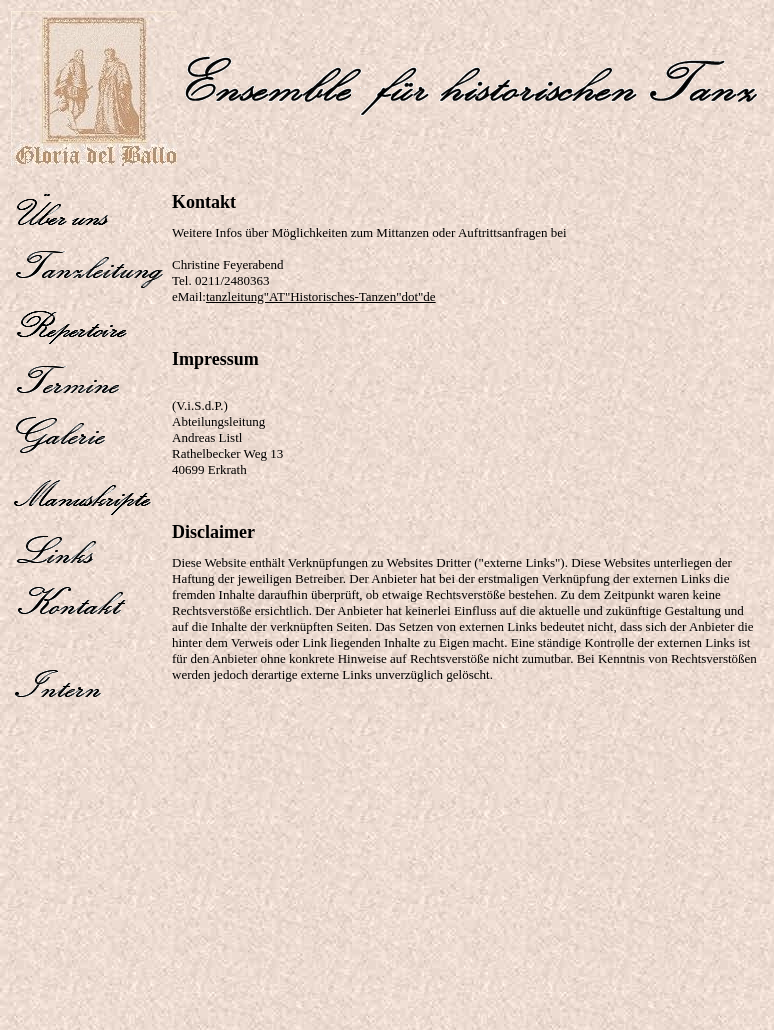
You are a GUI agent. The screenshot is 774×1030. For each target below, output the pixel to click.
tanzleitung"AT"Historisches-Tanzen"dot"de (321, 296)
